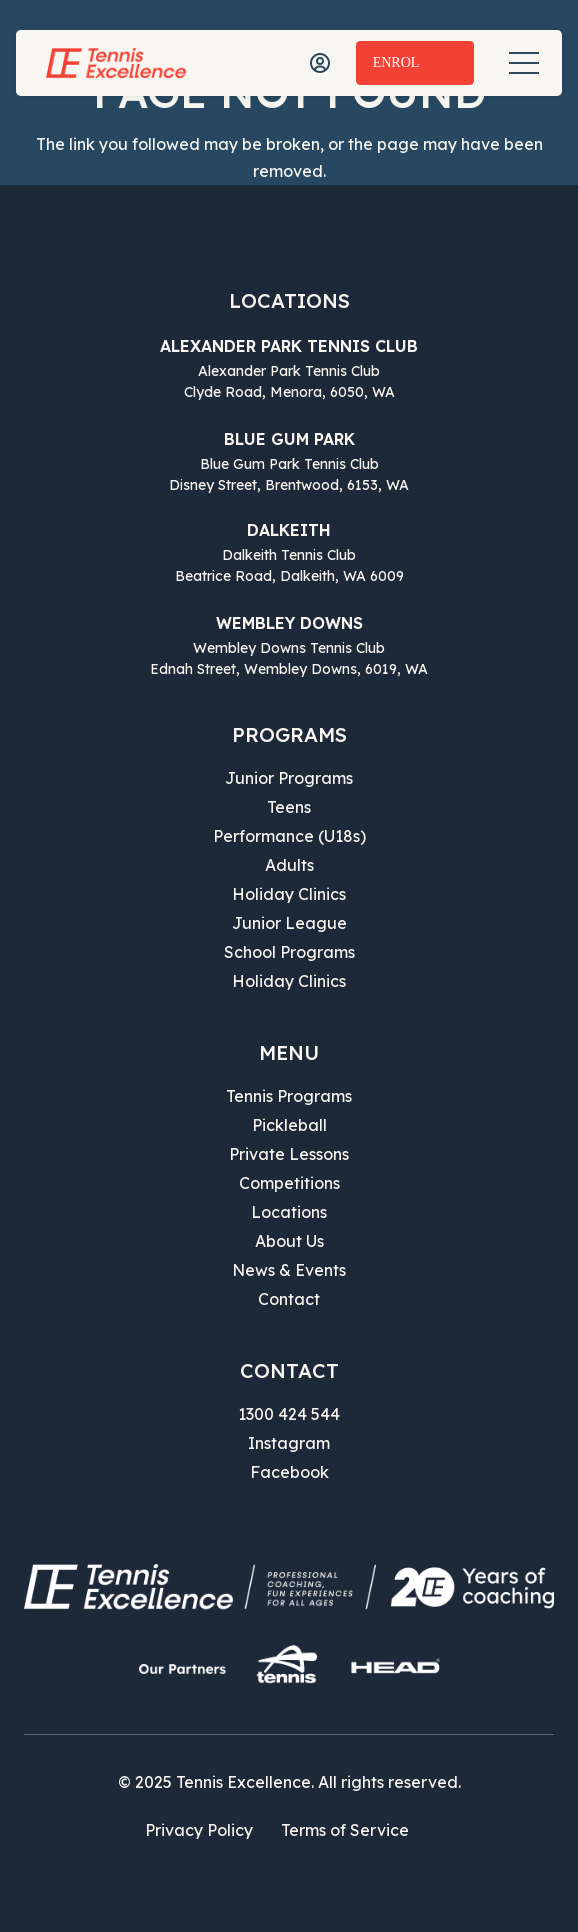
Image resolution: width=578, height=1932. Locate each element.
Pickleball (289, 1125)
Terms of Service (345, 1830)
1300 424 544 (289, 1414)
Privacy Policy (199, 1830)
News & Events (289, 1270)
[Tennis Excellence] (116, 63)
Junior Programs (289, 778)
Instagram (289, 1443)
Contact (289, 1299)
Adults (289, 865)
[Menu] (524, 63)
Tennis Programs (289, 1096)
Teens (289, 807)
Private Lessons (289, 1154)
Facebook (289, 1472)
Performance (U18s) (289, 836)
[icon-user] (320, 63)
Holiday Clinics (289, 894)
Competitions (289, 1183)
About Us (289, 1241)
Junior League (289, 923)
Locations (289, 1212)
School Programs (289, 952)
